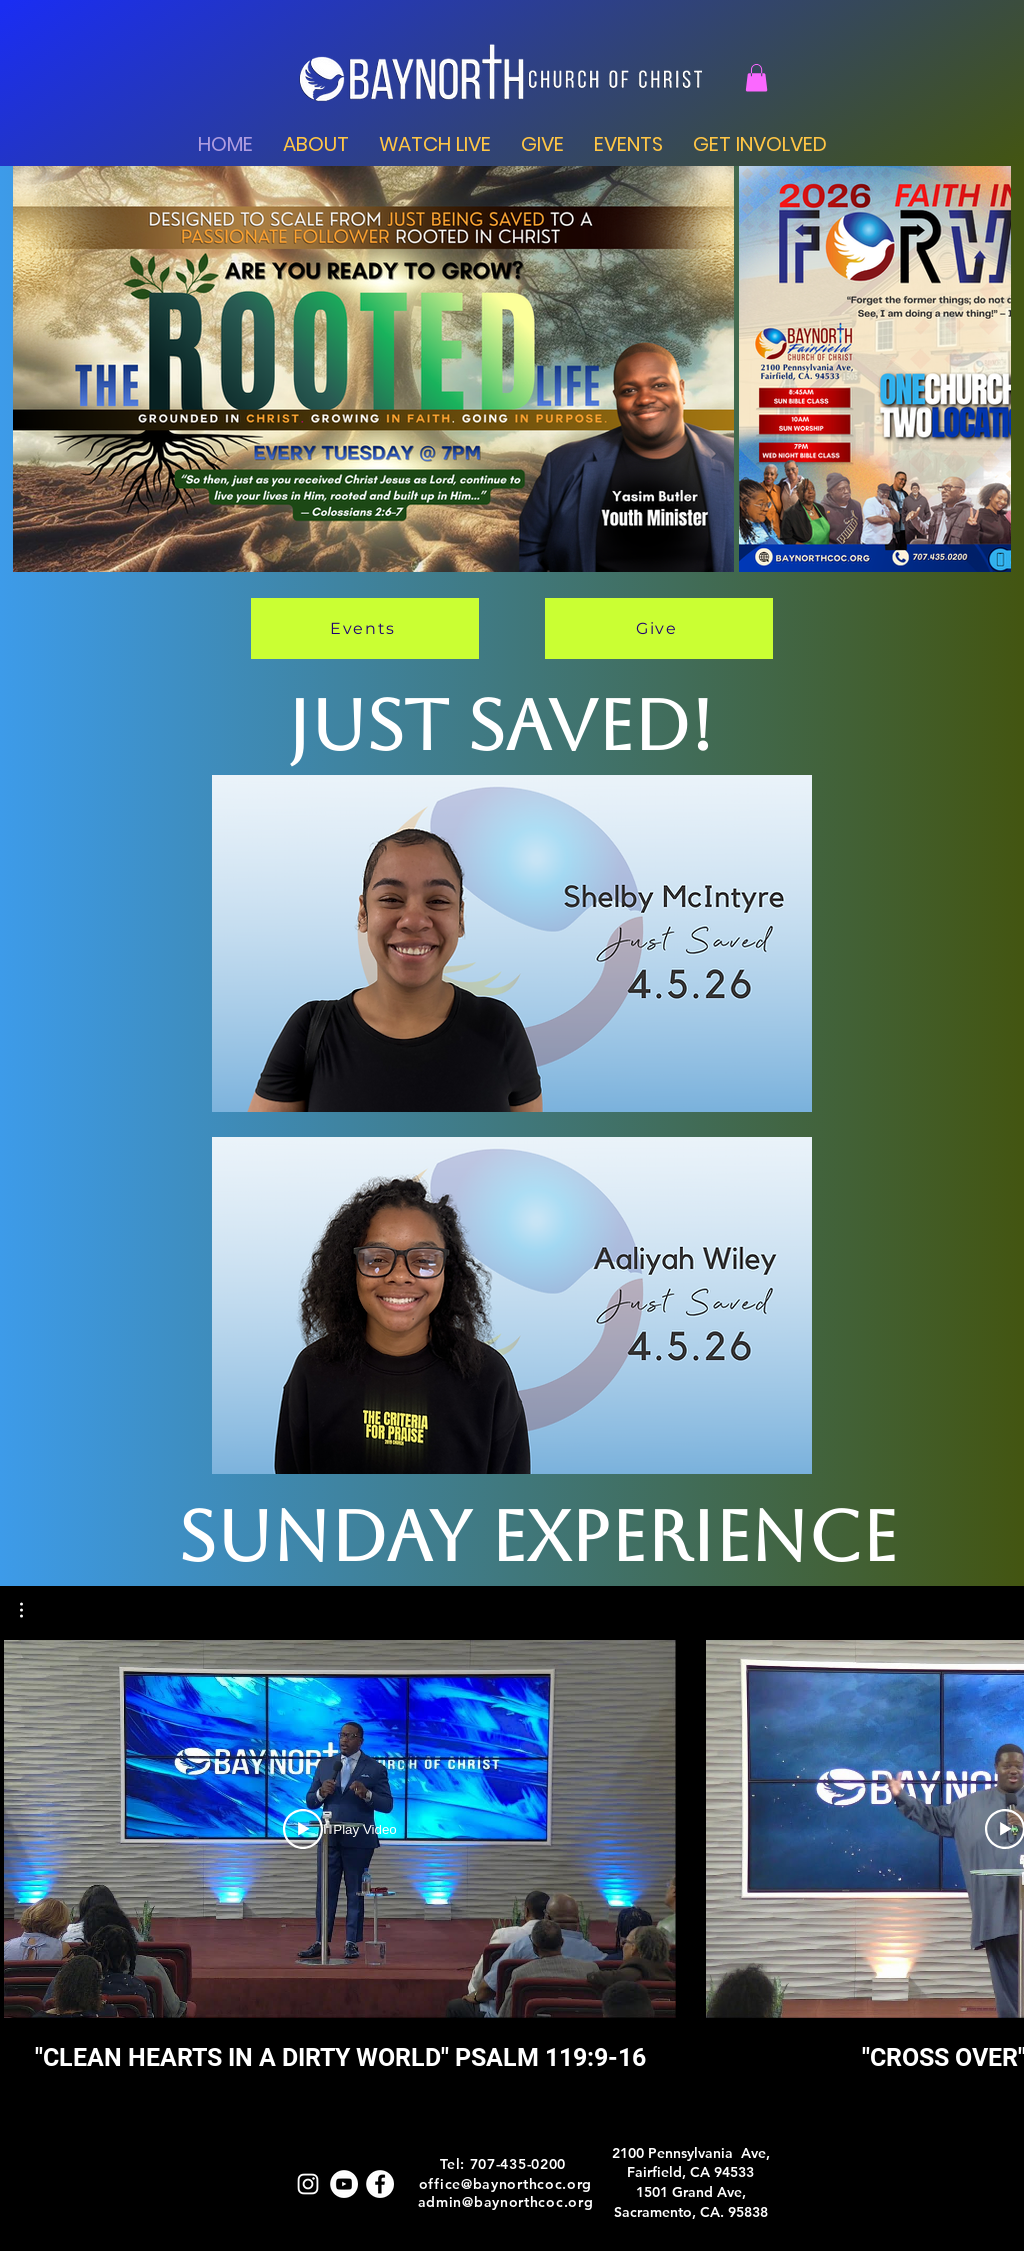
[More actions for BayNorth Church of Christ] (31, 1610)
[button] (756, 77)
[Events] (365, 628)
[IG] (308, 2184)
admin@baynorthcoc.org (506, 2202)
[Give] (659, 628)
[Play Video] (339, 1829)
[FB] (380, 2184)
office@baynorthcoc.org (505, 2184)
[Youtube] (344, 2184)
